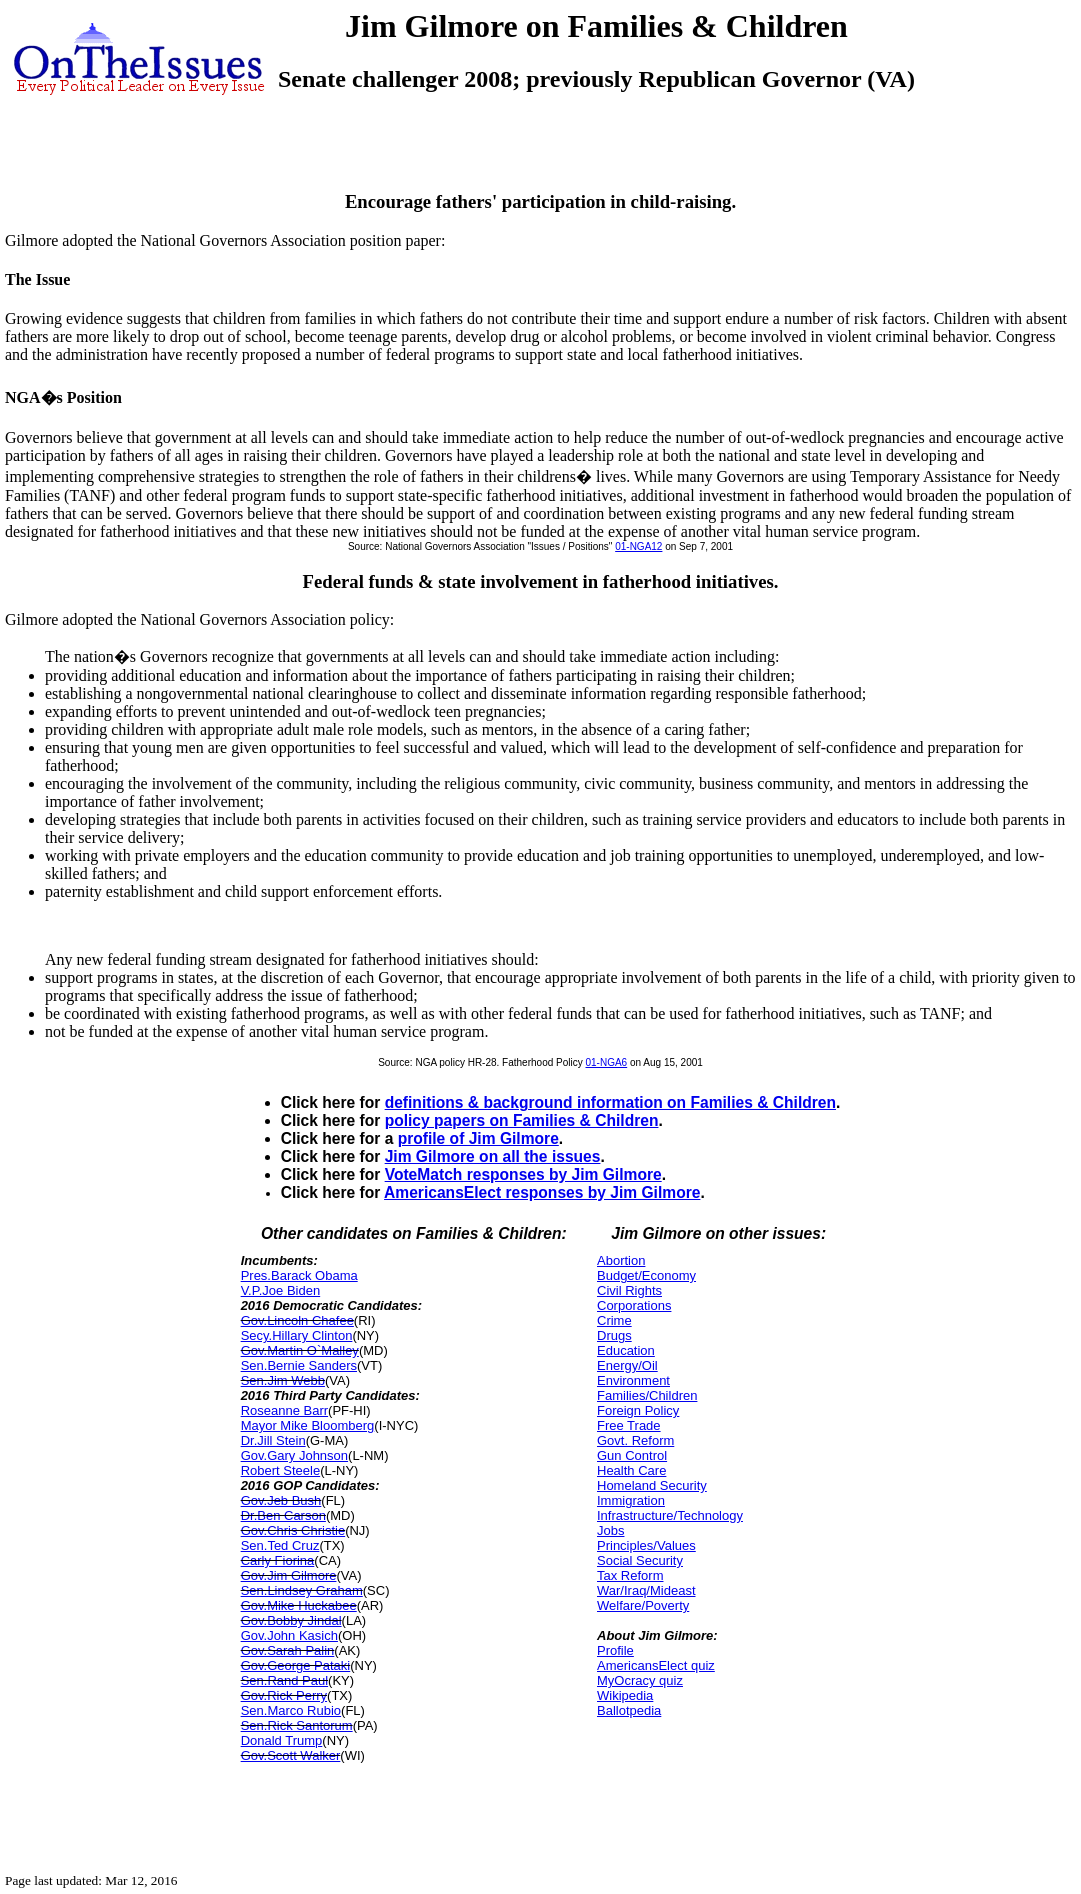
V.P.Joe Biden (281, 1290)
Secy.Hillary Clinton (297, 1335)
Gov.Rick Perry (284, 1695)
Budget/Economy (646, 1275)
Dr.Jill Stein (273, 1440)
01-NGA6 (607, 1062)
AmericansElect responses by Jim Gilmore (542, 1192)
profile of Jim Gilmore (478, 1138)
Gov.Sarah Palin (288, 1650)
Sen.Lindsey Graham (302, 1590)
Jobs (610, 1530)
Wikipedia (625, 1695)
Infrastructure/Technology (670, 1515)
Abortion (621, 1260)
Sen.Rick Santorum (297, 1725)
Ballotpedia (629, 1710)
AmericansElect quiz (656, 1665)
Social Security (640, 1560)
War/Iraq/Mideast (646, 1590)
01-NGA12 (638, 546)
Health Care (631, 1470)
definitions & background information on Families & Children (610, 1102)
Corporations (634, 1305)
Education (626, 1350)
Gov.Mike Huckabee (299, 1605)
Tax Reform (630, 1575)
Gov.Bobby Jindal (291, 1620)
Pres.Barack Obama (299, 1275)
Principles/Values (646, 1545)
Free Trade (629, 1425)
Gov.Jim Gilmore (289, 1575)
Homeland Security (652, 1485)
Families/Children (647, 1395)
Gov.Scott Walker (291, 1755)
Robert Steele (281, 1470)
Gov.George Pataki (296, 1665)
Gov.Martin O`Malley (300, 1350)
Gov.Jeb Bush (281, 1500)
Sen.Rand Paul (284, 1680)
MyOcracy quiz (640, 1680)
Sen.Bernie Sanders (299, 1365)
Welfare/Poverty (643, 1605)
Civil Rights (629, 1290)
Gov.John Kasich (289, 1635)
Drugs (614, 1335)
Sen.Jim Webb (283, 1380)
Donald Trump (282, 1740)
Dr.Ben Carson (283, 1515)
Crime (614, 1320)
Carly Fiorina (278, 1560)
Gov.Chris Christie (293, 1530)
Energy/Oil (627, 1365)
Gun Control (632, 1455)
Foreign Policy (638, 1410)
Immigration (631, 1500)
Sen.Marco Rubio (291, 1710)
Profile (615, 1650)
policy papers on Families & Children (522, 1120)
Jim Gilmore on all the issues (493, 1156)
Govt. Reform (635, 1440)
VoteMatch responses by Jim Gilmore (523, 1174)
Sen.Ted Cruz (280, 1545)
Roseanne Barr (284, 1410)
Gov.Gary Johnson (294, 1455)
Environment (633, 1380)
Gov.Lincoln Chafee (297, 1320)
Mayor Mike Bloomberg (308, 1425)
